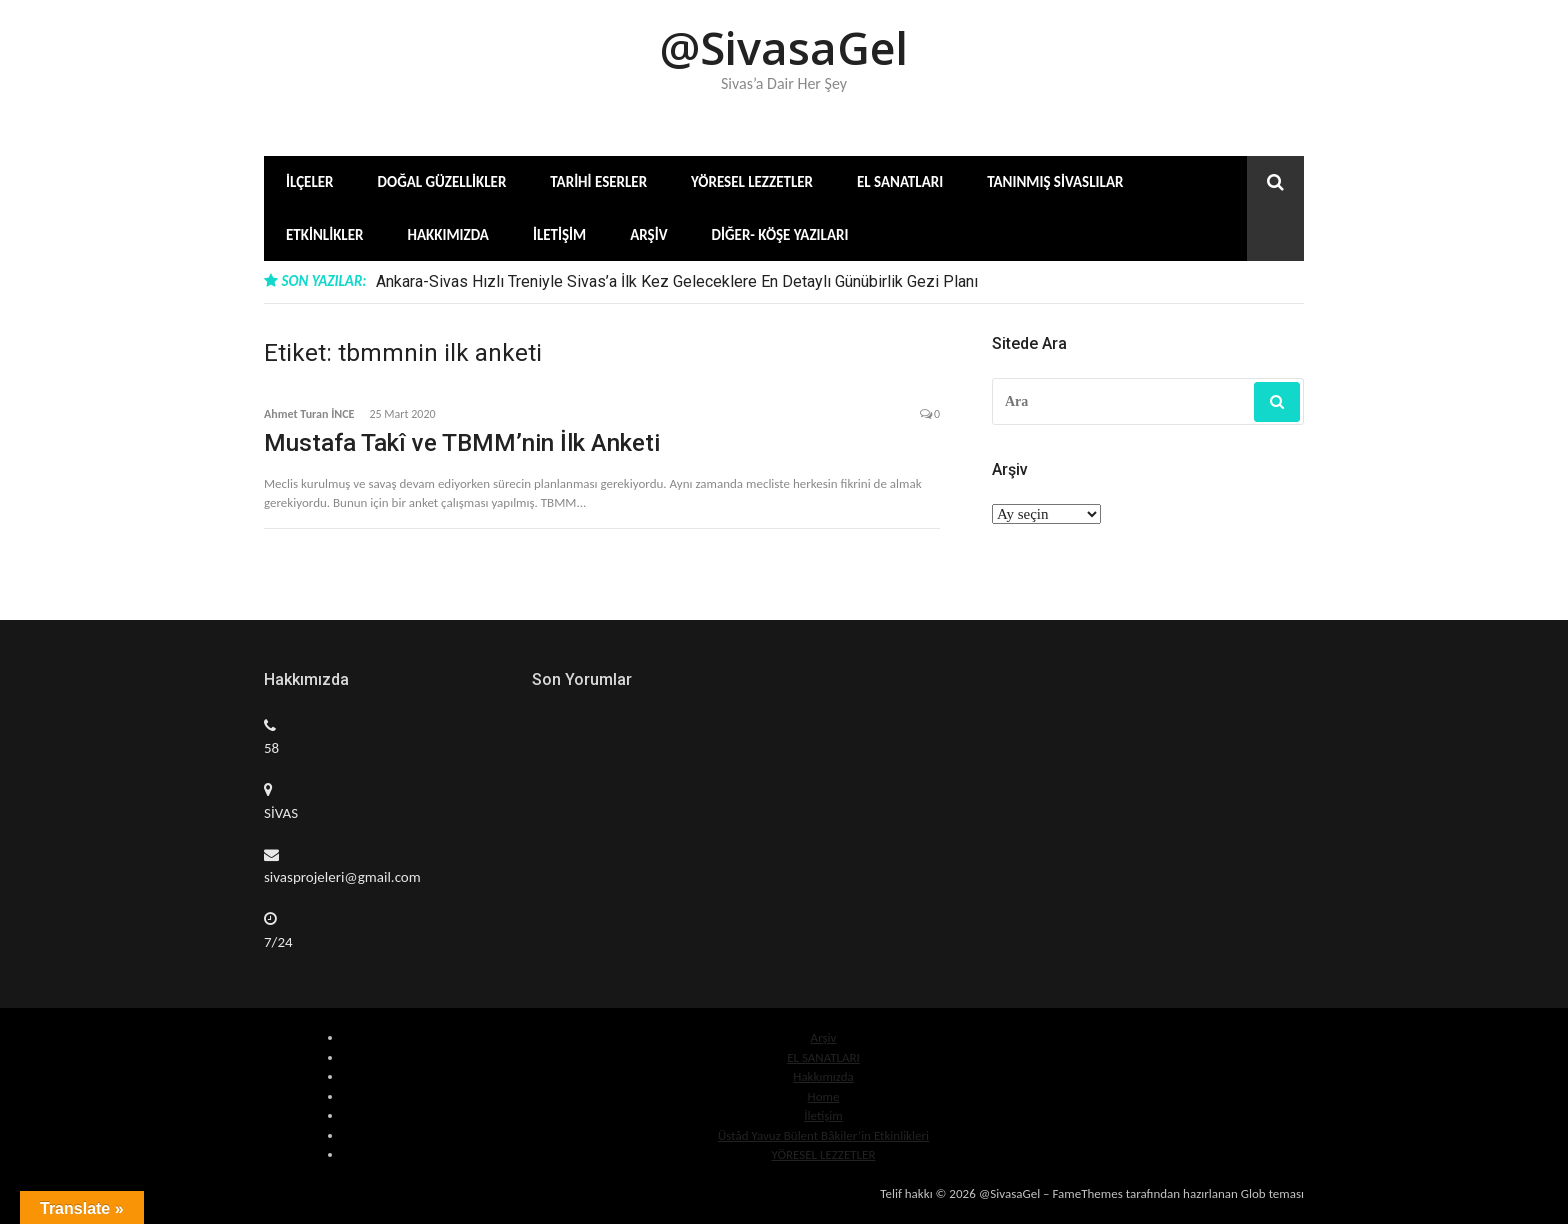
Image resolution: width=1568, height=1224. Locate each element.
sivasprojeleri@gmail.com (342, 877)
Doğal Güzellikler (442, 182)
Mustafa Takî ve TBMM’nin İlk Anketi (462, 443)
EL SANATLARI (823, 1057)
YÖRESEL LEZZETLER (823, 1154)
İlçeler (310, 182)
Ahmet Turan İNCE (309, 414)
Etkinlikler (324, 235)
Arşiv (648, 235)
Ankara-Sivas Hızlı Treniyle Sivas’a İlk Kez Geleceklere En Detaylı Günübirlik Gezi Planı (677, 281)
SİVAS (281, 813)
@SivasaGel (784, 47)
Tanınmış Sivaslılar (1055, 182)
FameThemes (1087, 1193)
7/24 (278, 942)
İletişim (559, 235)
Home (824, 1096)
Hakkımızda (447, 235)
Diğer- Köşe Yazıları (780, 235)
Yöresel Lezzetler (752, 182)
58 (271, 748)
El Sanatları (900, 182)
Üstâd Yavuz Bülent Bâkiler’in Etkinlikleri (823, 1135)
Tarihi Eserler (598, 182)
